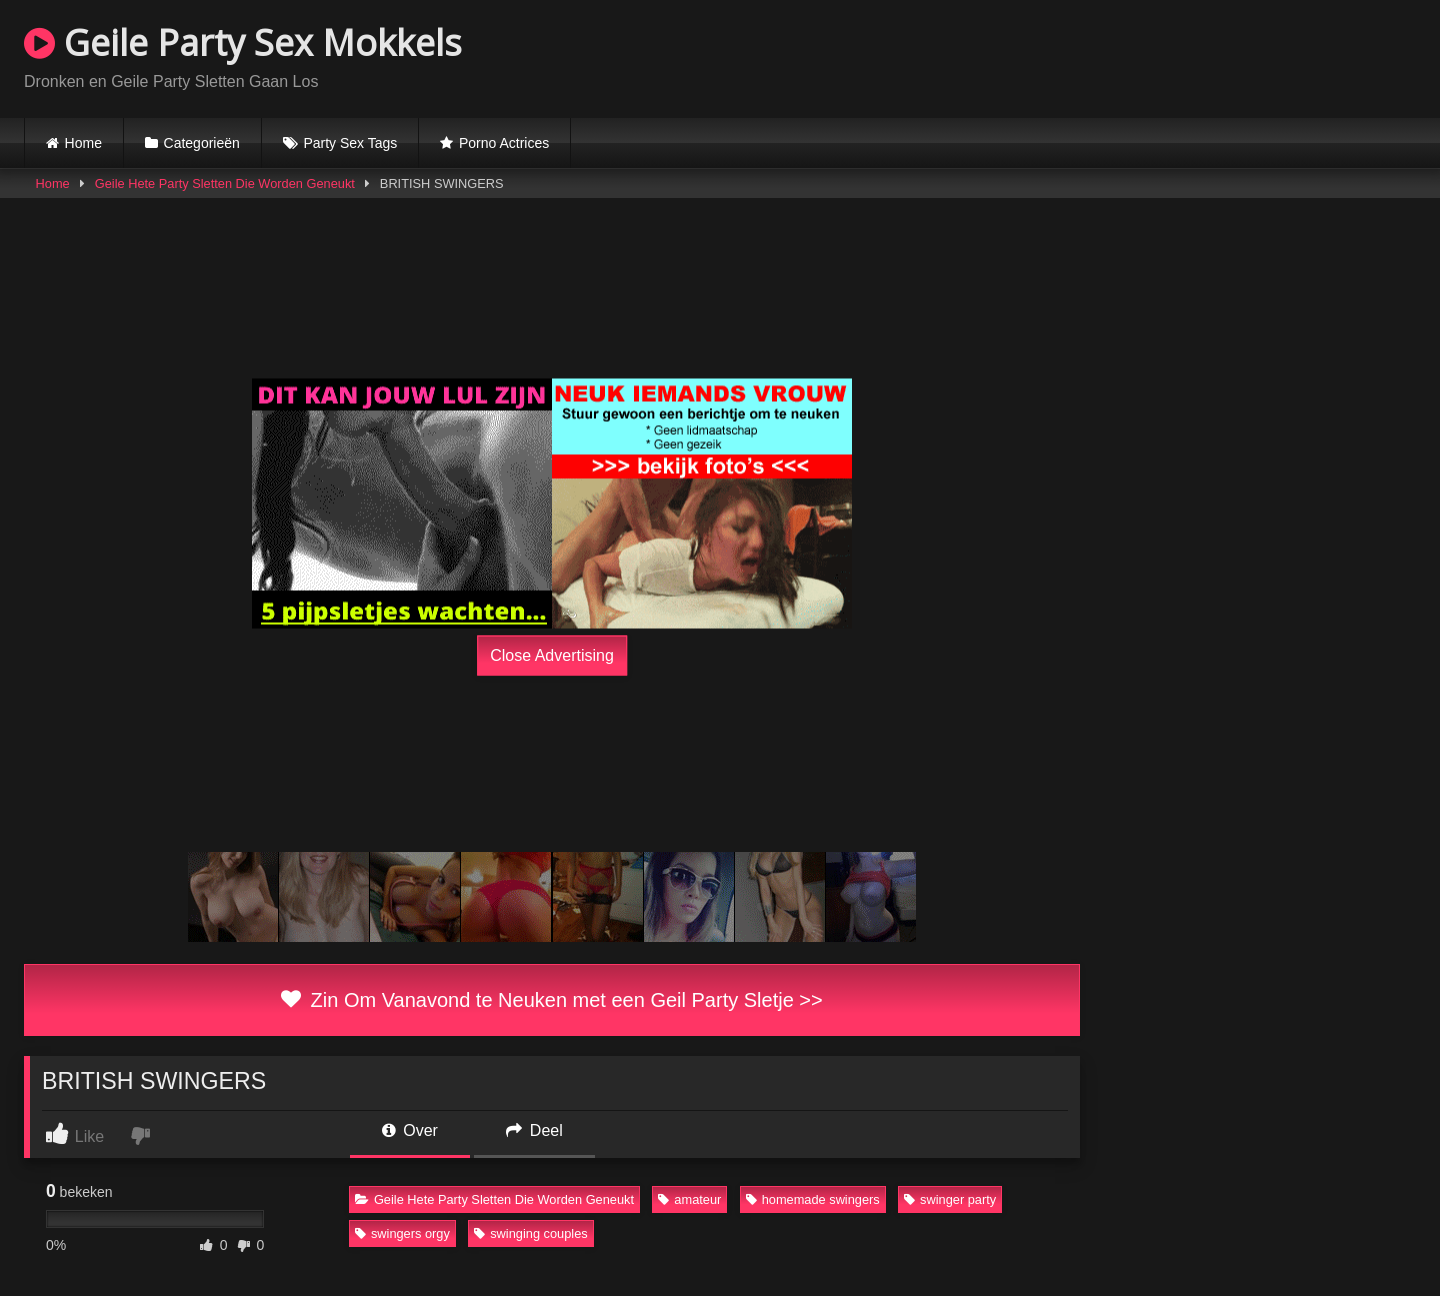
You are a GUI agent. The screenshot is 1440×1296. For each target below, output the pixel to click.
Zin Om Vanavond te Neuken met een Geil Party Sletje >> (551, 1000)
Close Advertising (552, 655)
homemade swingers (813, 1199)
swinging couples (530, 1233)
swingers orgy (402, 1233)
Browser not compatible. (1182, 56)
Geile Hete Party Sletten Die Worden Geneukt (225, 183)
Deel (534, 1130)
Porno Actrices (504, 143)
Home (83, 143)
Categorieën (202, 143)
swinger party (950, 1199)
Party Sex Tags (350, 143)
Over (410, 1130)
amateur (689, 1199)
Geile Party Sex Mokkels (243, 42)
